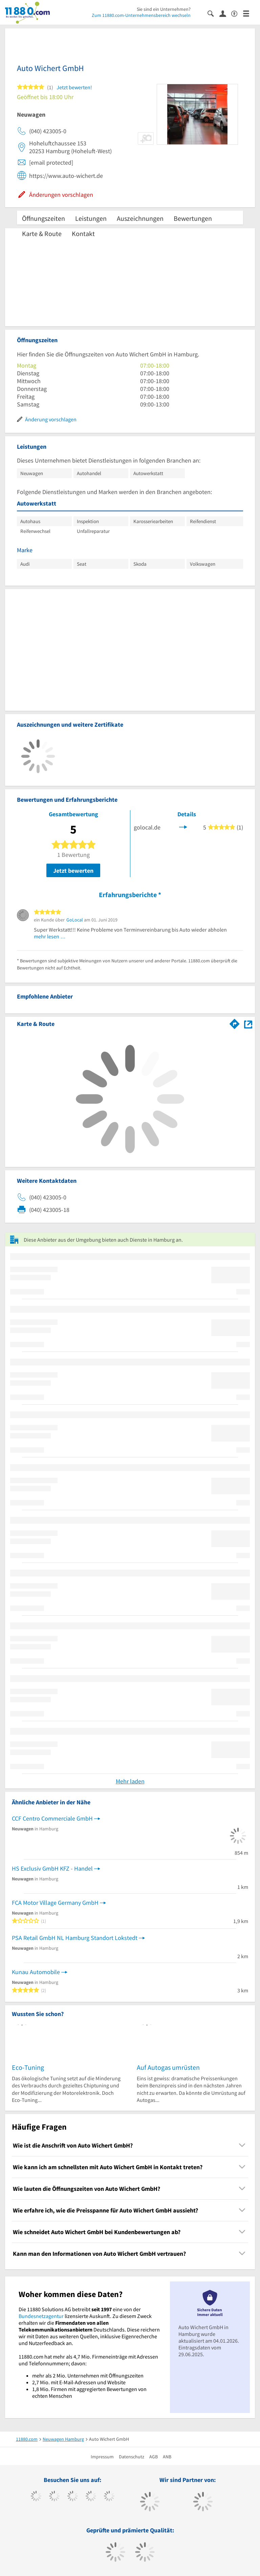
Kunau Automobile (36, 1972)
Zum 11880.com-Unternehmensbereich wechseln (141, 15)
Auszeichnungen (140, 218)
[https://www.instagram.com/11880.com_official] (72, 2496)
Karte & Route (42, 233)
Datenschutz (131, 2457)
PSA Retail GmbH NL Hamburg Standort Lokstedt (74, 1938)
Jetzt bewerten (73, 870)
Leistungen (91, 218)
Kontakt (83, 233)
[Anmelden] (225, 13)
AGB (153, 2457)
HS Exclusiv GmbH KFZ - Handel (52, 1868)
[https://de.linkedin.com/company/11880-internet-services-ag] (109, 2496)
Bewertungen (193, 218)
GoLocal (74, 920)
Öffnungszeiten (43, 218)
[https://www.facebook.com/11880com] (36, 2496)
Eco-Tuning (28, 2067)
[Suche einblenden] (213, 13)
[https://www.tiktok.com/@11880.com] (54, 2496)
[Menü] (249, 13)
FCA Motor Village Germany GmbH (55, 1902)
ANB (167, 2457)
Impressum (102, 2457)
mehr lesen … (50, 936)
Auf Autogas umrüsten (168, 2067)
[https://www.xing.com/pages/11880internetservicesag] (91, 2496)
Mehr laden (130, 1781)
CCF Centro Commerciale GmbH (52, 1818)
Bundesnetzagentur (41, 2316)
